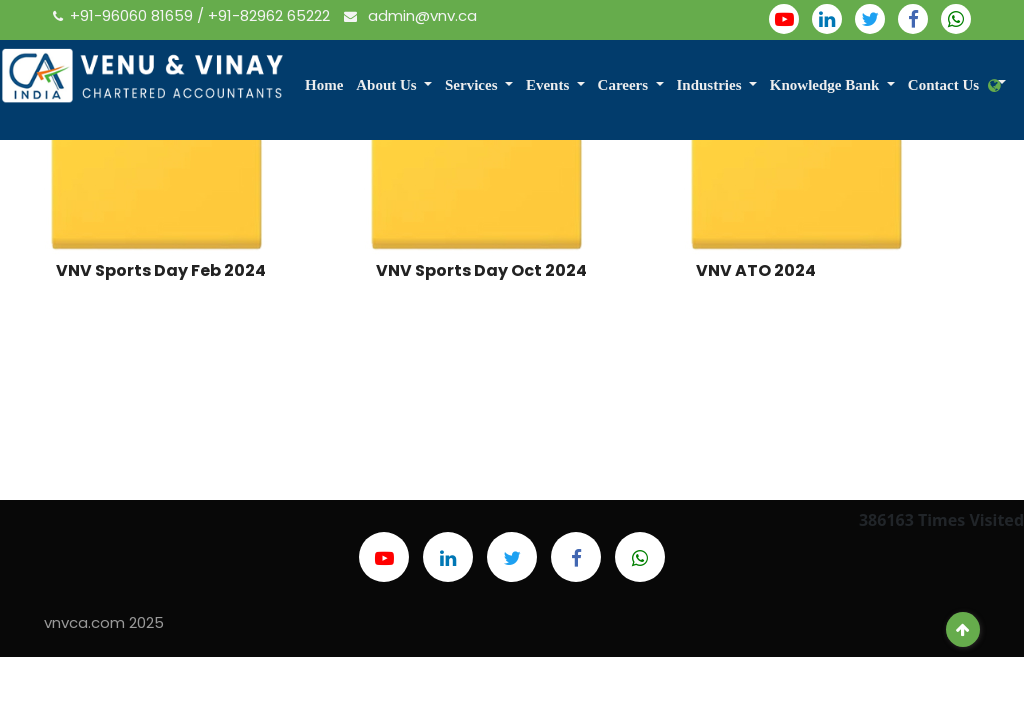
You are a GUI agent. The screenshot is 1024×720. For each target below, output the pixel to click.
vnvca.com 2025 (104, 622)
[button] (997, 86)
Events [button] (549, 85)
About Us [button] (388, 85)
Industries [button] (710, 85)
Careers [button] (625, 85)
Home (324, 85)
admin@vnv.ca (410, 15)
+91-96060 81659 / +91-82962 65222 (193, 15)
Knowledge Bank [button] (826, 85)
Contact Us (943, 85)
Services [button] (473, 85)
